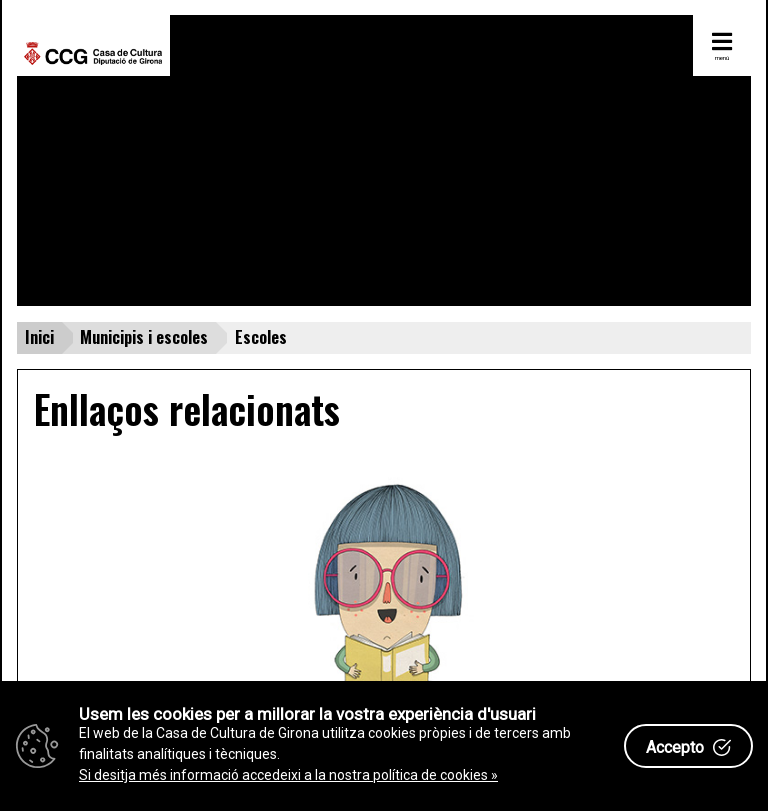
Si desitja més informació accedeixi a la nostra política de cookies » (288, 775)
